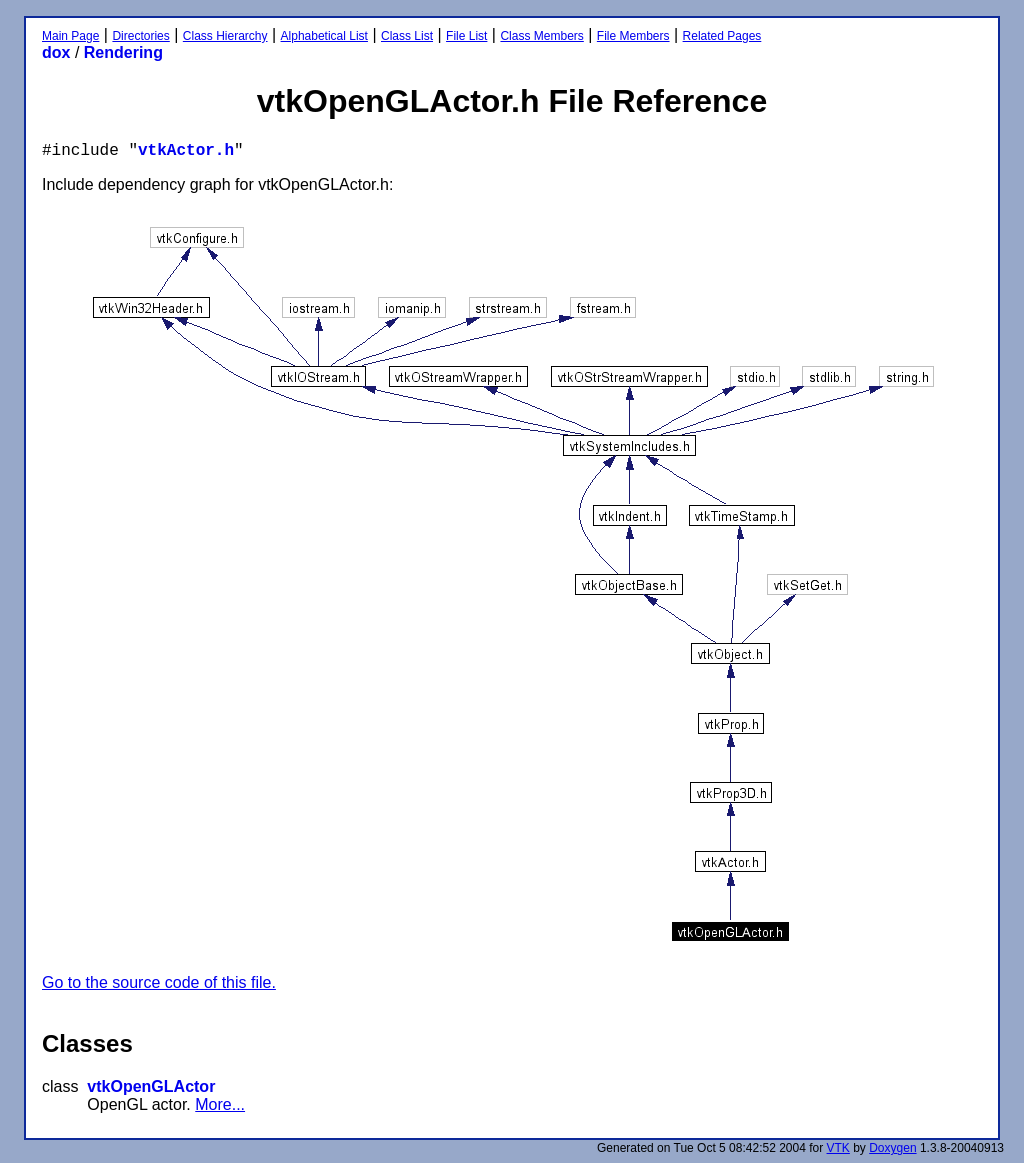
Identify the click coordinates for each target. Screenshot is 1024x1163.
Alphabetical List (324, 36)
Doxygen (892, 1148)
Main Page (70, 36)
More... (220, 1104)
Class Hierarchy (225, 36)
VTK (838, 1148)
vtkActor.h (186, 151)
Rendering (123, 52)
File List (466, 36)
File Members (633, 36)
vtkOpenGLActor (151, 1086)
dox (56, 52)
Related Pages (722, 36)
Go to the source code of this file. (159, 982)
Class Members (541, 36)
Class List (407, 36)
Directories (140, 36)
